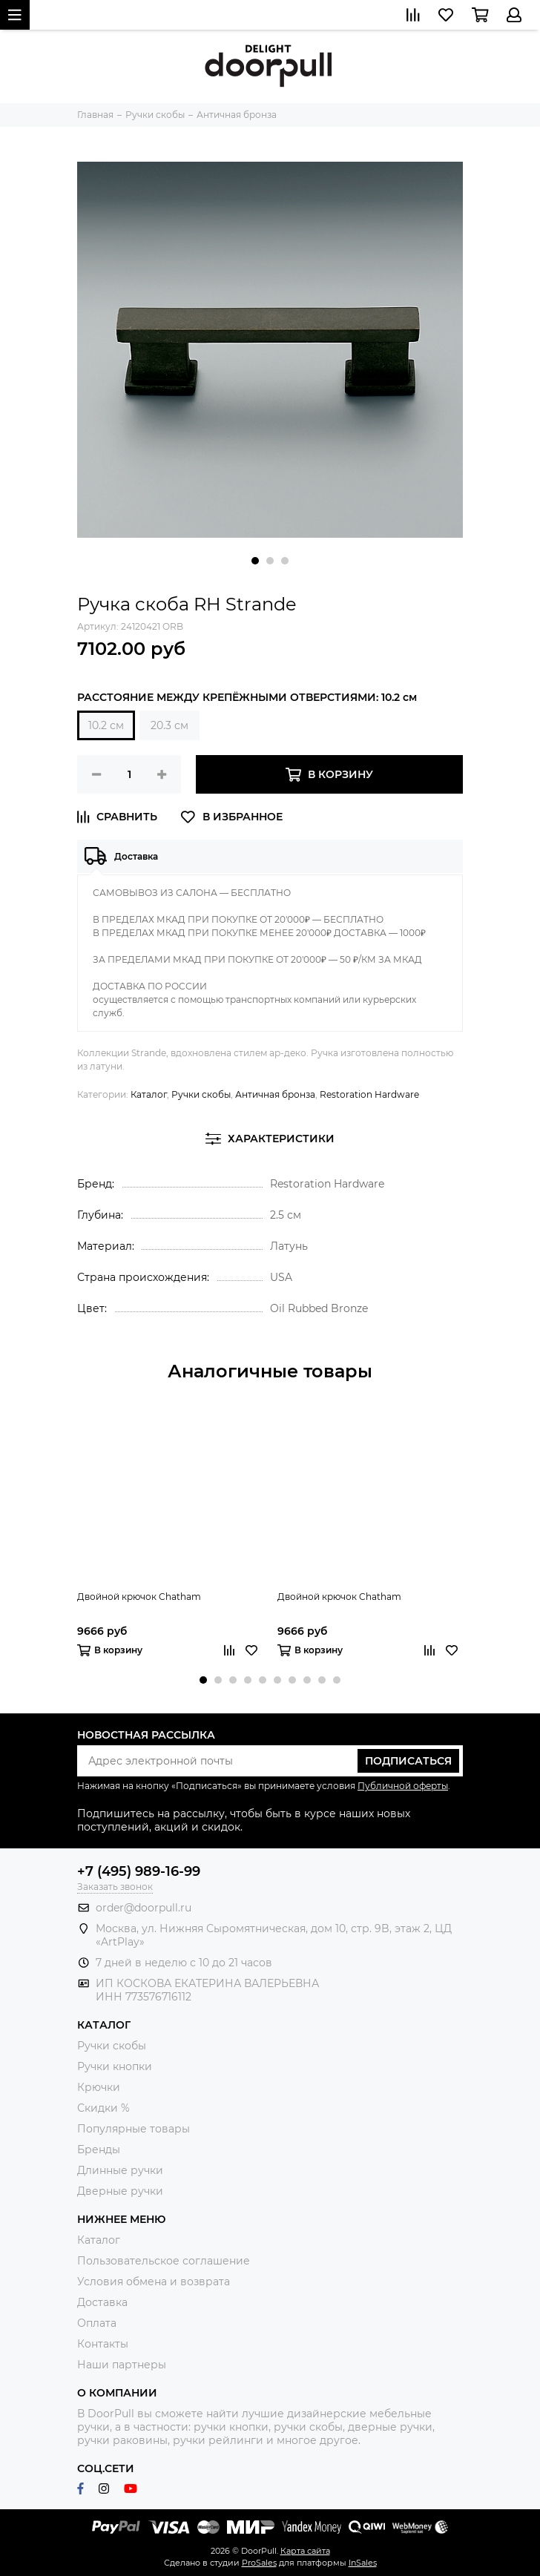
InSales (363, 2562)
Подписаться (408, 1761)
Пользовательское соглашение (163, 2260)
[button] (255, 560)
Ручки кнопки (114, 2066)
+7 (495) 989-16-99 (138, 1871)
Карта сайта (305, 2551)
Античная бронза (275, 1094)
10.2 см (106, 725)
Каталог (149, 1094)
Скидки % (103, 2108)
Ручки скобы (201, 1094)
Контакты (102, 2344)
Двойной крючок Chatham (139, 1596)
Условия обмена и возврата (153, 2281)
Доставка (102, 2302)
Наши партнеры (121, 2364)
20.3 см (169, 725)
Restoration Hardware (369, 1094)
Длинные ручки (120, 2170)
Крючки (98, 2087)
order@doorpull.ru (143, 1907)
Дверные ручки (120, 2191)
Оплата (96, 2323)
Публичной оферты (403, 1785)
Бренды (98, 2149)
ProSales (259, 2562)
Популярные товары (133, 2128)
